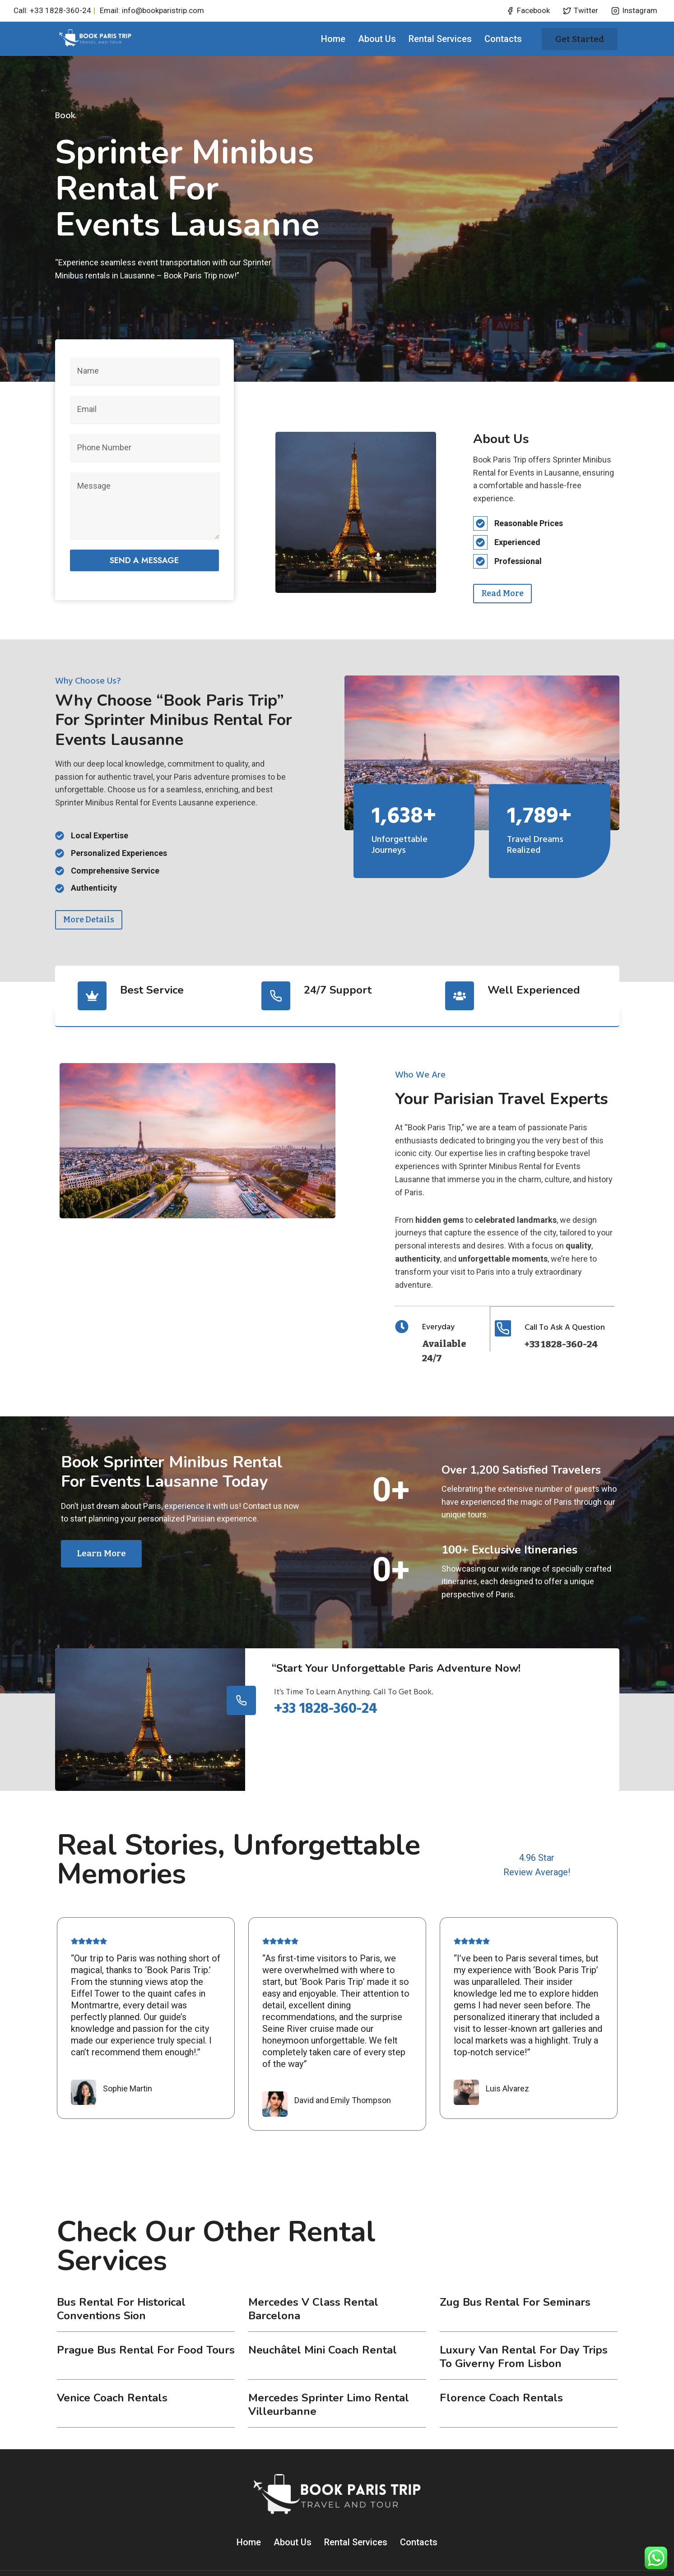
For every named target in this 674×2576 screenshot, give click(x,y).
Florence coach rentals (501, 2365)
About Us (377, 38)
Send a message (144, 554)
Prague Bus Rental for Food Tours (146, 2317)
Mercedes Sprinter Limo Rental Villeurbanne (328, 2371)
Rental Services (440, 38)
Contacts (503, 38)
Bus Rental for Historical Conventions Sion (121, 2275)
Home (333, 38)
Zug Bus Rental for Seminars (515, 2269)
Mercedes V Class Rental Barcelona (313, 2275)
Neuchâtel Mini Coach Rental (322, 2317)
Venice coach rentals (112, 2365)
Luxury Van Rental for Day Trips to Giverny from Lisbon (524, 2323)
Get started (579, 39)
